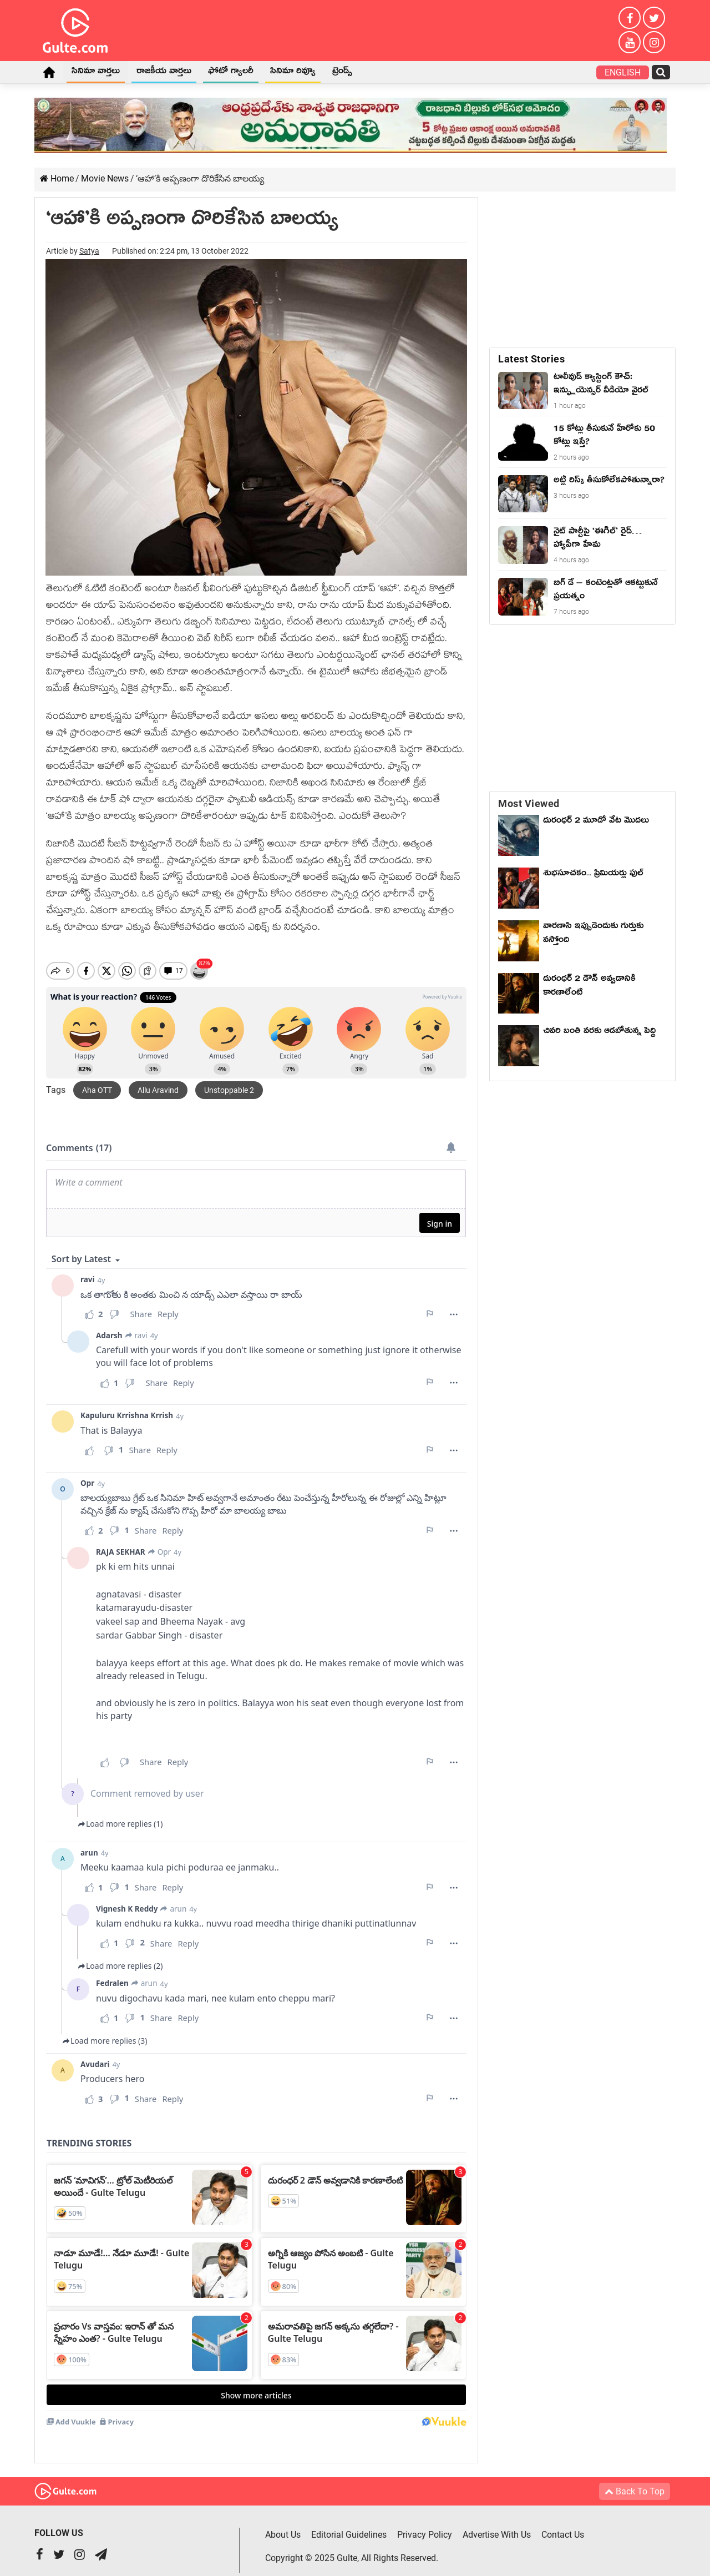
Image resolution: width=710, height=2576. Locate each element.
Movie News (105, 178)
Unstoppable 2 (229, 1080)
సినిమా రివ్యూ (293, 72)
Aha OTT (97, 1080)
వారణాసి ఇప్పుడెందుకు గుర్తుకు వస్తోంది (593, 934)
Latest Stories (531, 359)
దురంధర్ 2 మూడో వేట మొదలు (596, 822)
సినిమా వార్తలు (96, 72)
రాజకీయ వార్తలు (163, 72)
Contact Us (562, 2525)
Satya (89, 250)
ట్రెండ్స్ (342, 72)
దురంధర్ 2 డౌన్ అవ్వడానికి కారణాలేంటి (589, 987)
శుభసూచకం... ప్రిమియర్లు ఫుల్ (593, 874)
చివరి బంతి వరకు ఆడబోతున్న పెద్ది (599, 1032)
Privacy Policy (424, 2525)
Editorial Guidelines (349, 2525)
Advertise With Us (497, 2525)
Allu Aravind (158, 1080)
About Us (283, 2525)
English (623, 72)
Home (48, 72)
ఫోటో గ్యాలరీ (230, 72)
